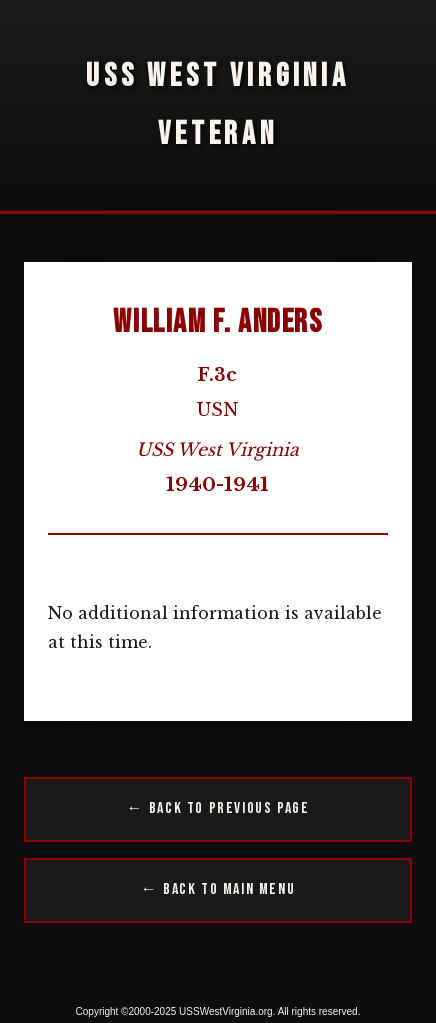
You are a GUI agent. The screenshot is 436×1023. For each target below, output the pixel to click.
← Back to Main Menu (218, 889)
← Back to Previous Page (218, 808)
